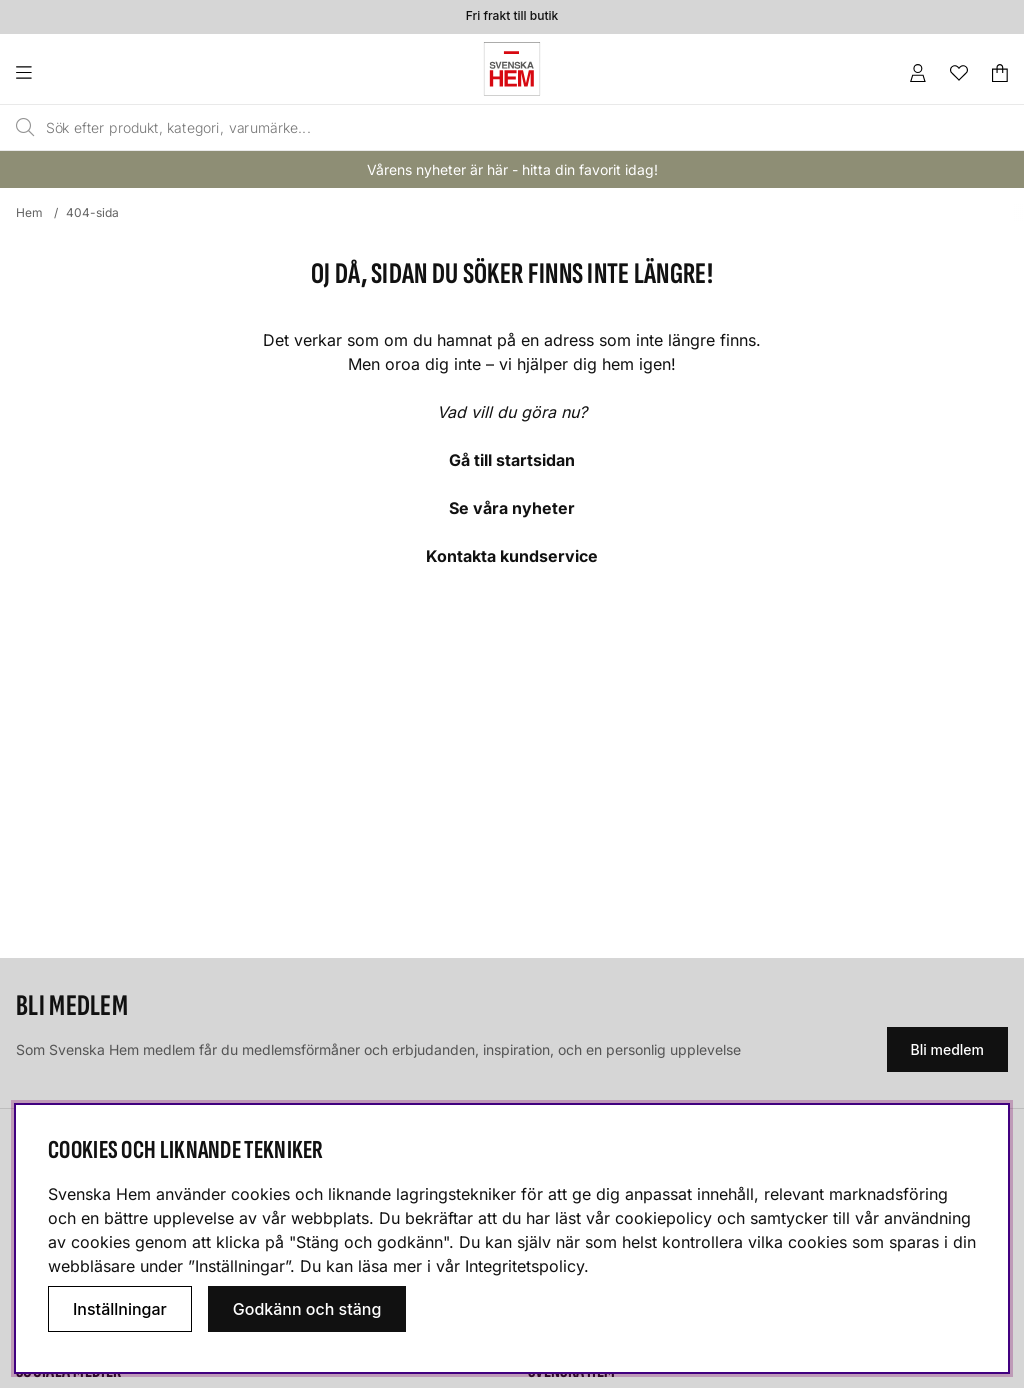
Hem (29, 212)
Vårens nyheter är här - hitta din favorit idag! (512, 169)
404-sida (92, 212)
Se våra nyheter (512, 508)
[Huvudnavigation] (64, 73)
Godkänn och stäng (307, 1309)
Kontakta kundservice (512, 556)
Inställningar (120, 1309)
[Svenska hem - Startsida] (512, 69)
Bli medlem (947, 1049)
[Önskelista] (959, 73)
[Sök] (450, 128)
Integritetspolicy (524, 1266)
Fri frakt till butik (512, 16)
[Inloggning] (918, 73)
